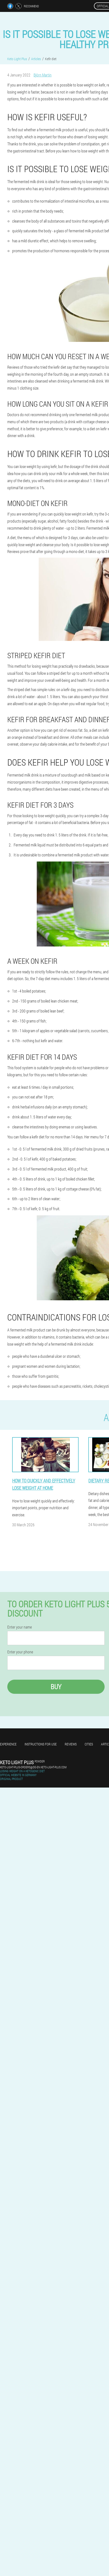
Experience (8, 1744)
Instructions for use (41, 1744)
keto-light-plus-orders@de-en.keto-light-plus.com (33, 1767)
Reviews (71, 1744)
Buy (56, 1686)
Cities (89, 1744)
